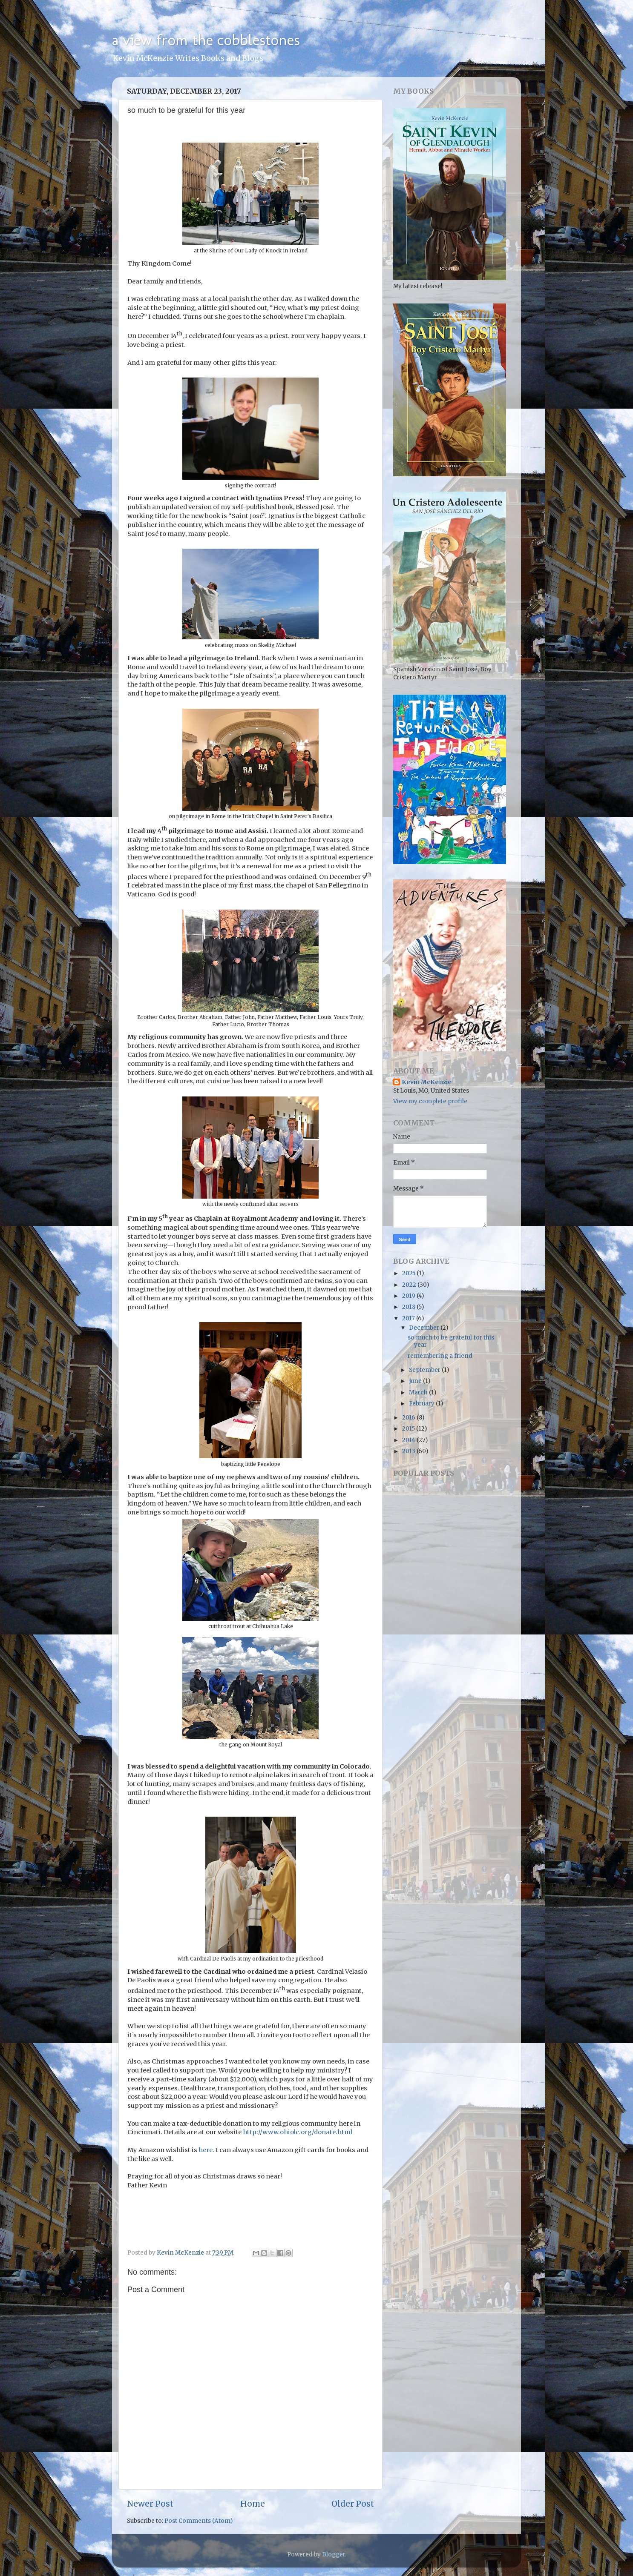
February (422, 1403)
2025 (409, 1273)
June (416, 1381)
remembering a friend (440, 1356)
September (425, 1370)
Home (252, 2504)
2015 (409, 1428)
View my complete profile (430, 1101)
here (206, 2150)
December (424, 1327)
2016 (409, 1417)
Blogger (333, 2554)
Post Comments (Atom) (198, 2520)
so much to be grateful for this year (451, 1341)
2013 (409, 1451)
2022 (409, 1284)
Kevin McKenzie (427, 1082)
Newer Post (150, 2504)
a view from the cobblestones (206, 40)
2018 (409, 1307)
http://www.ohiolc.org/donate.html (297, 2132)
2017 (409, 1318)
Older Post (352, 2504)
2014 (409, 1440)
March (419, 1392)
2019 (409, 1295)
